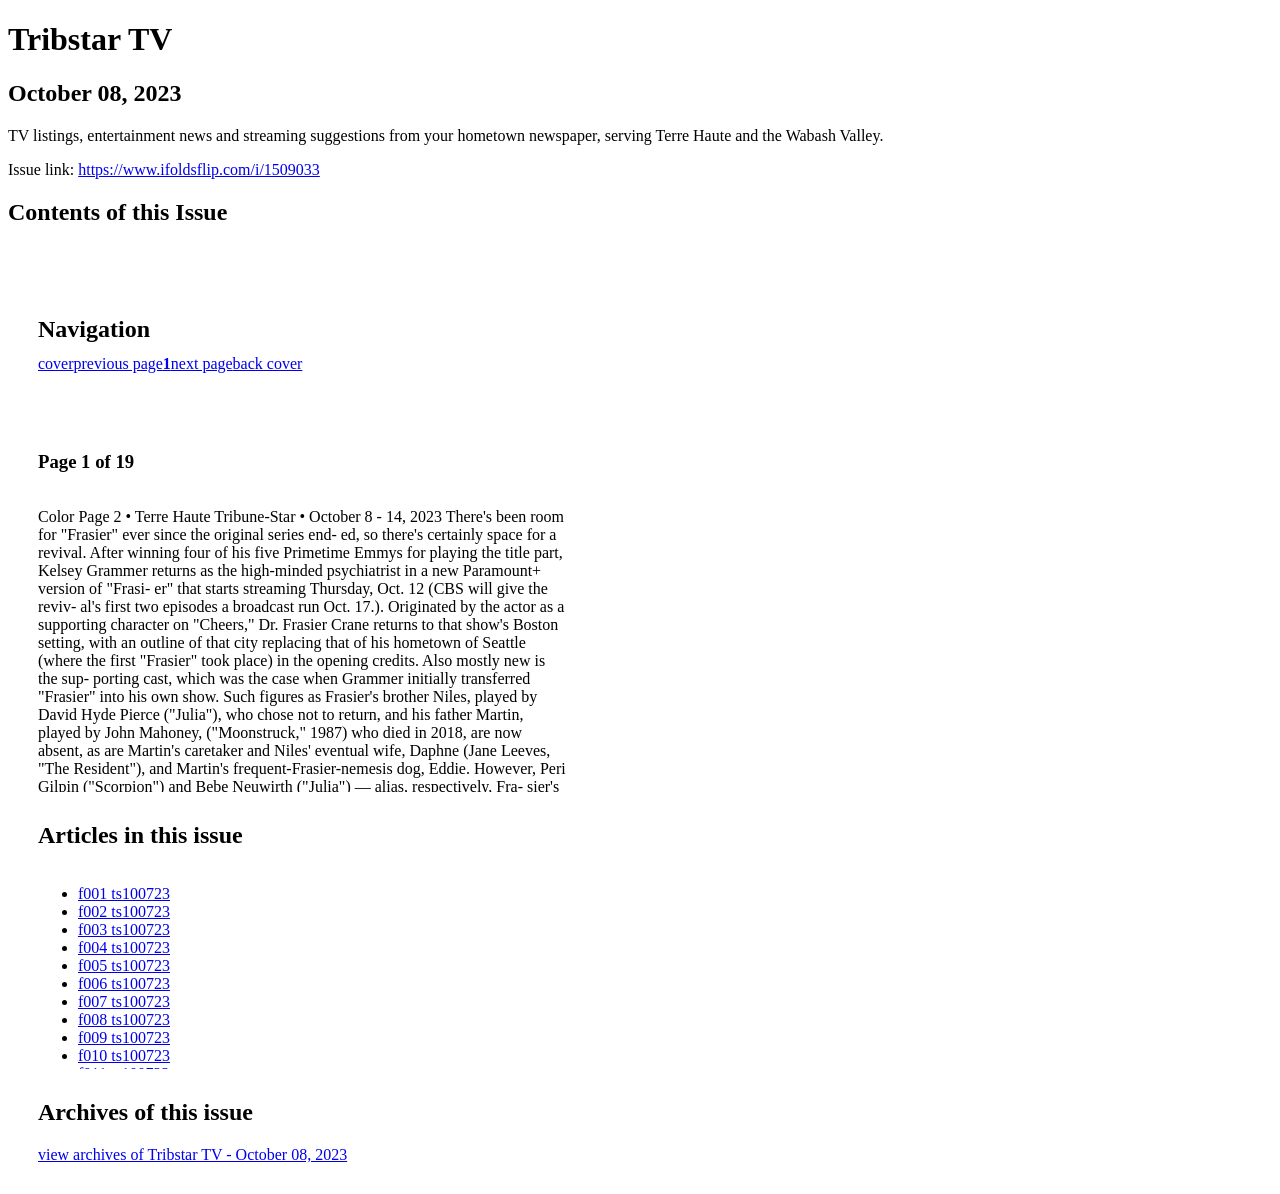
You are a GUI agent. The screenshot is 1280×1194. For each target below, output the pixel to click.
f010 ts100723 (124, 1055)
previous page (118, 363)
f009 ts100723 (124, 1037)
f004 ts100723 (124, 947)
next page (202, 363)
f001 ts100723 (124, 893)
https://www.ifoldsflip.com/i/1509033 (199, 169)
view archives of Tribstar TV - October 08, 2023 (192, 1154)
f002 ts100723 (124, 911)
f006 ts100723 (124, 983)
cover (56, 363)
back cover (268, 363)
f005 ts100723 (124, 965)
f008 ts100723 (124, 1019)
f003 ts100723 (124, 929)
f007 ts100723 (124, 1001)
